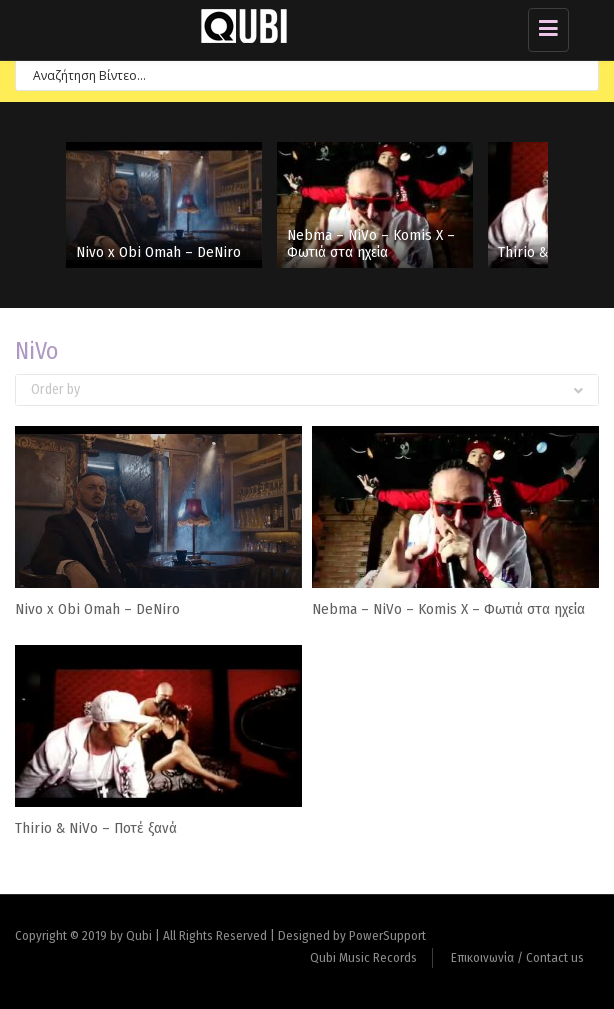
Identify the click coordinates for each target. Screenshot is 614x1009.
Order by (307, 389)
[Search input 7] (298, 74)
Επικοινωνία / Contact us (517, 957)
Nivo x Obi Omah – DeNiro (158, 252)
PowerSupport (387, 935)
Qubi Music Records (363, 957)
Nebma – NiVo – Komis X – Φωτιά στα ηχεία (371, 243)
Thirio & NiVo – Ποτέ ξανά (96, 828)
